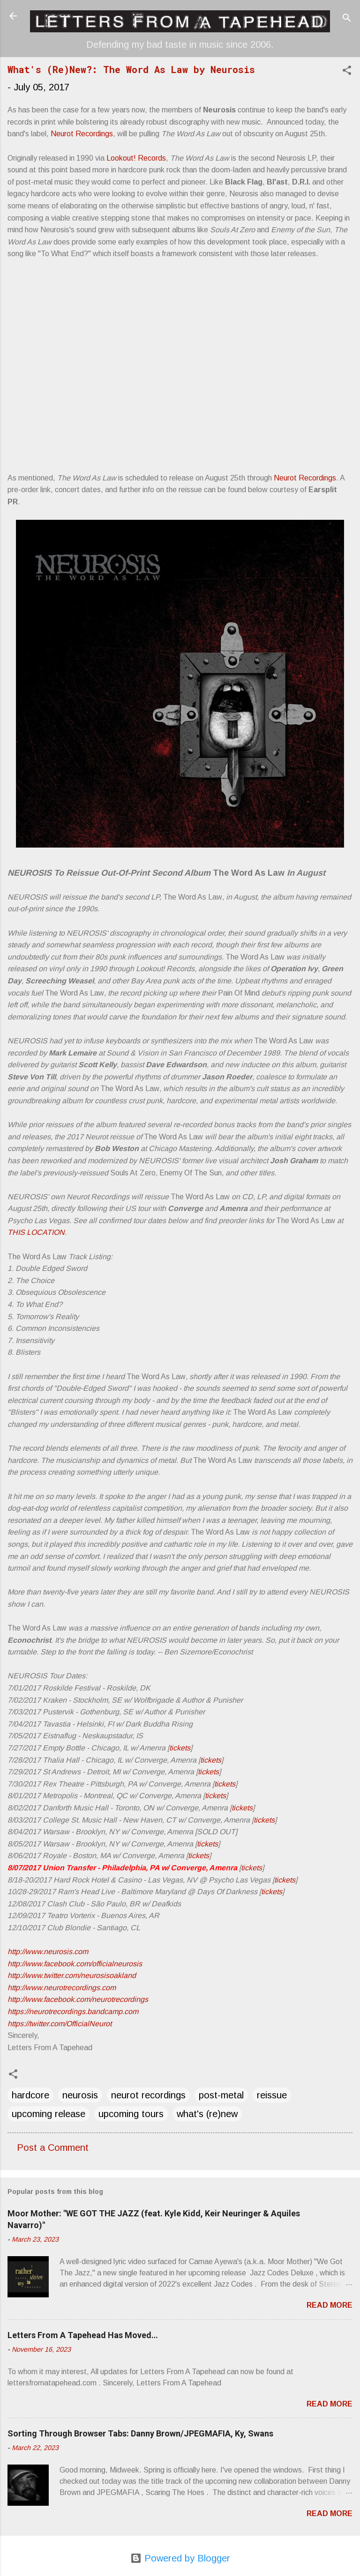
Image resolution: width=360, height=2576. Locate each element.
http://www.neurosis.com (48, 1952)
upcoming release (48, 2114)
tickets (179, 1748)
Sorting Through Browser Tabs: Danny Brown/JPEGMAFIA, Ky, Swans (140, 2433)
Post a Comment (53, 2147)
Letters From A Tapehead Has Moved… (83, 2335)
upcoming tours (131, 2114)
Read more (329, 2305)
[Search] (346, 19)
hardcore (30, 2095)
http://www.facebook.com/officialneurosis (75, 1964)
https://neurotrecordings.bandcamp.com (73, 2011)
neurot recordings (148, 2095)
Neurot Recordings (82, 134)
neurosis (80, 2095)
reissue (272, 2095)
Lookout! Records (136, 158)
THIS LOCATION (36, 1232)
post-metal (221, 2095)
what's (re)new (207, 2114)
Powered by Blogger (180, 2558)
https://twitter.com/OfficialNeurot (60, 2024)
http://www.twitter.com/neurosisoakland (72, 1975)
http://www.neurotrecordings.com (62, 1988)
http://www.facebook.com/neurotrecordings (78, 1999)
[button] (346, 71)
